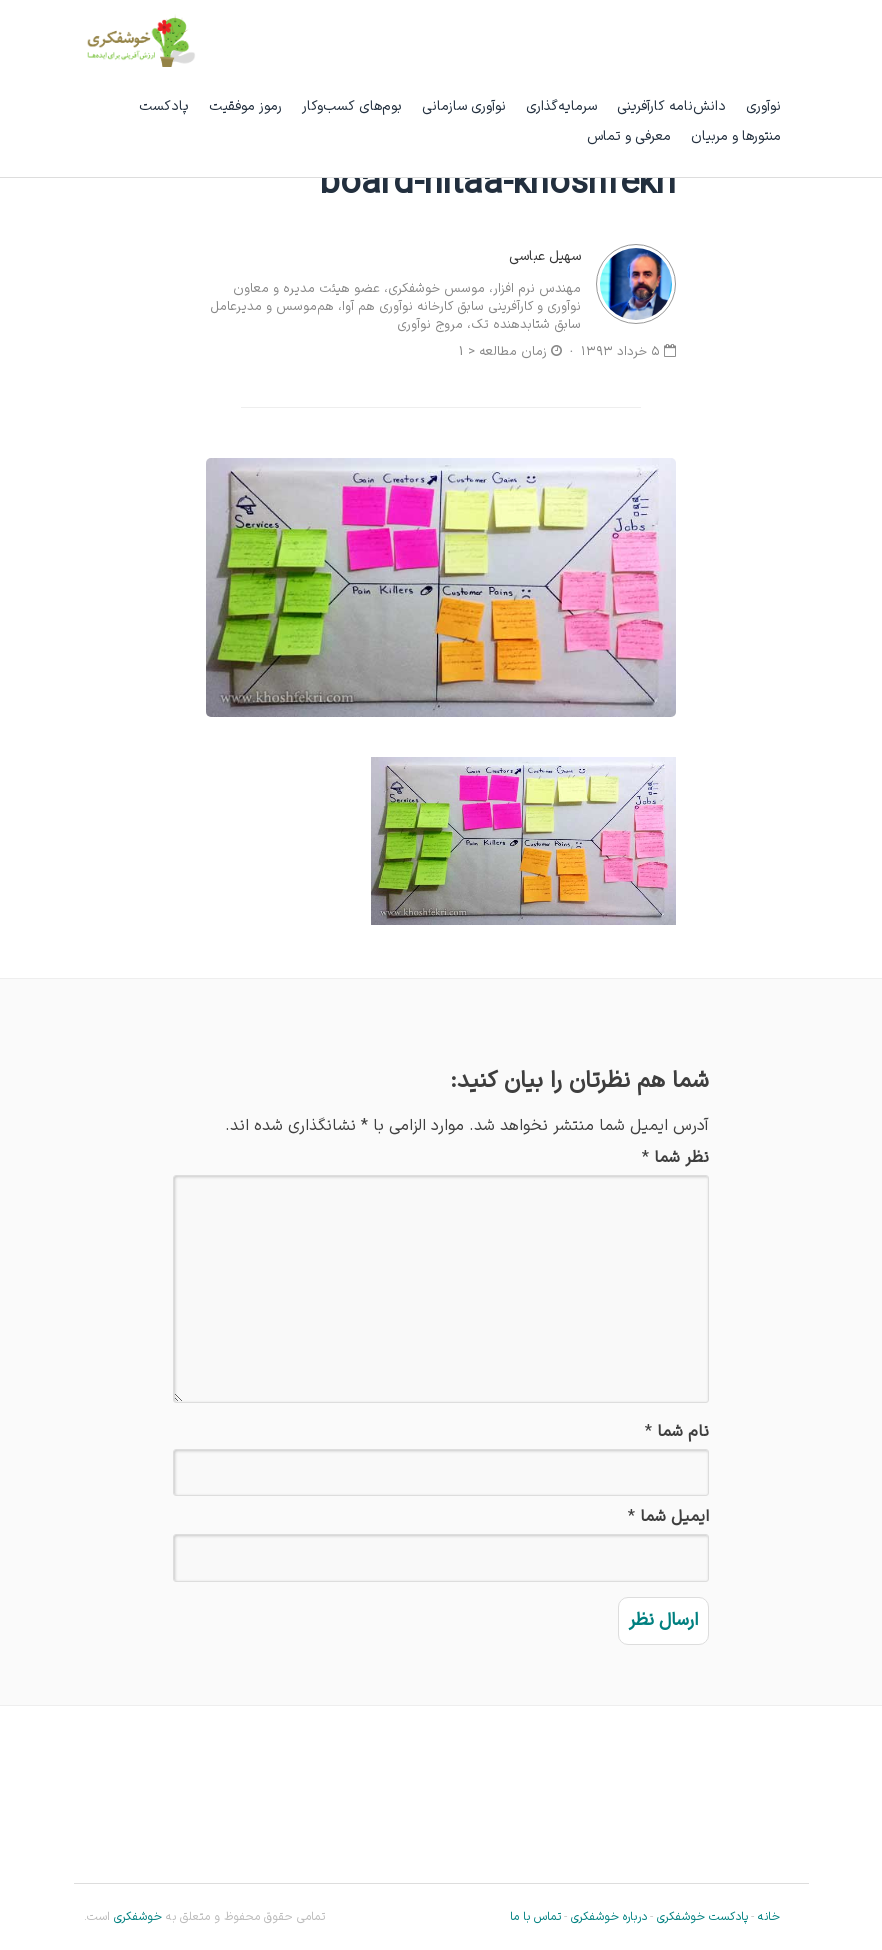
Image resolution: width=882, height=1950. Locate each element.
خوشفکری (136, 1917)
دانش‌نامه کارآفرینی (671, 106)
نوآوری (763, 106)
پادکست (164, 106)
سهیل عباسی (545, 256)
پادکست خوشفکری (702, 1917)
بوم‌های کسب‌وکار (352, 106)
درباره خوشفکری (609, 1917)
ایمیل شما (674, 1517)
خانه (769, 1917)
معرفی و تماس (629, 136)
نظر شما (681, 1158)
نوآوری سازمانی (464, 106)
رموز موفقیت (245, 106)
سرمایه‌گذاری (561, 106)
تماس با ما (535, 1917)
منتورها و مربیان (736, 136)
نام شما (683, 1432)
